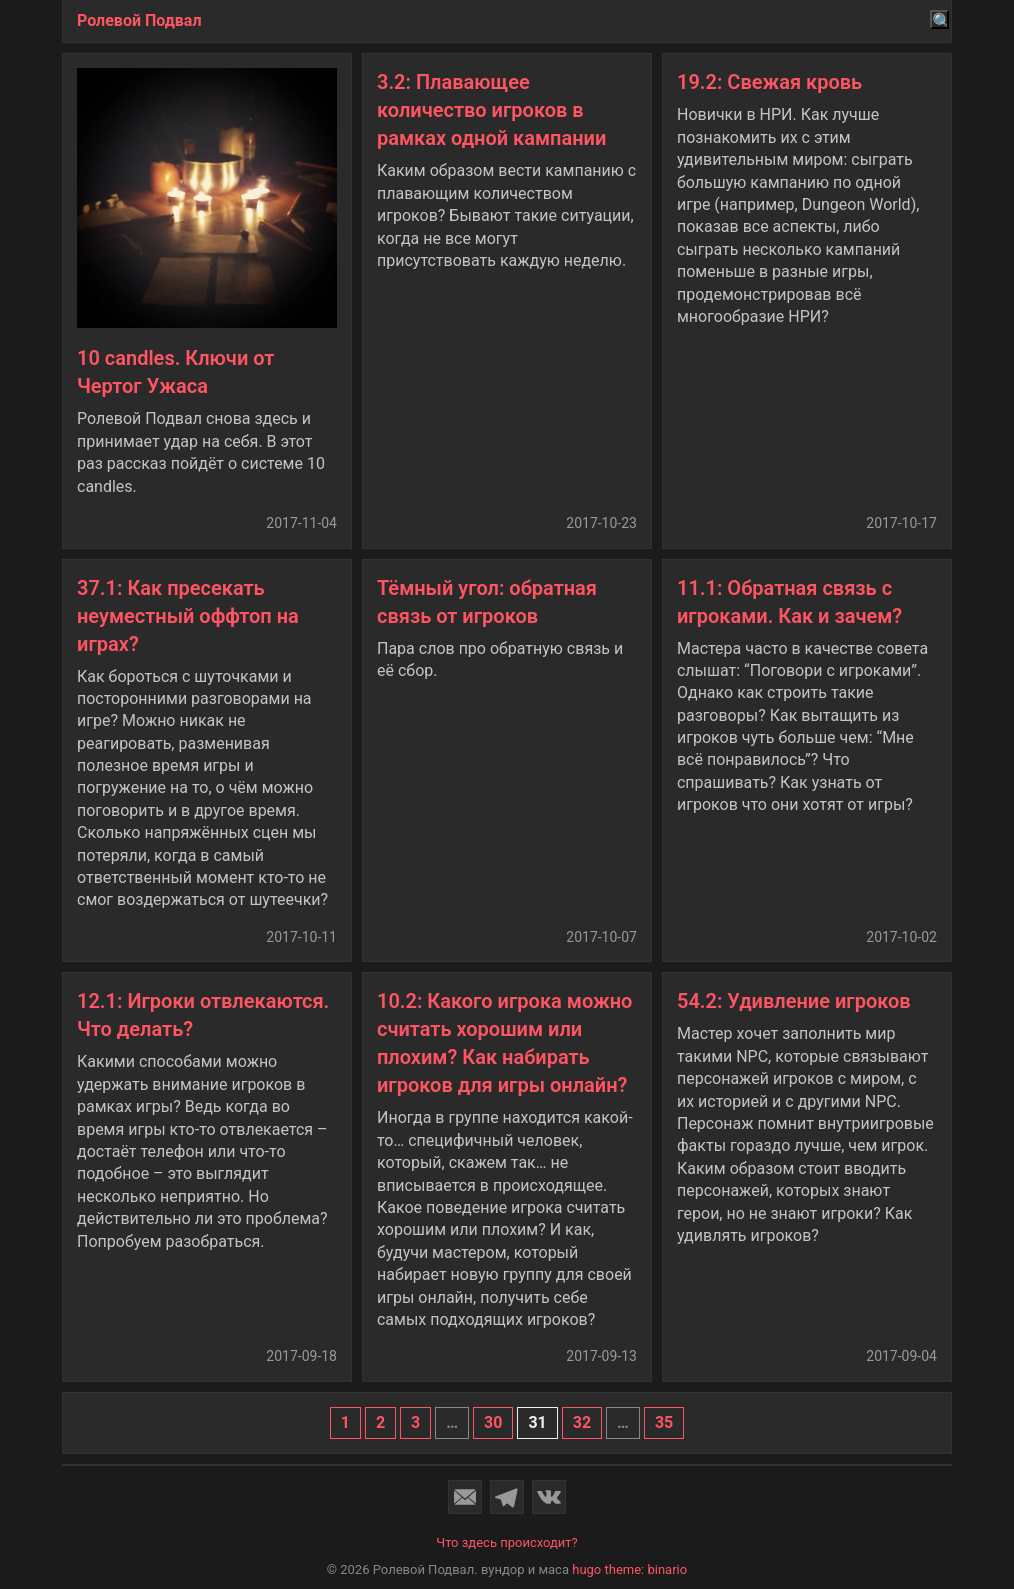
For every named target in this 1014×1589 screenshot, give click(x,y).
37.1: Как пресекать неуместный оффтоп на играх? (188, 616)
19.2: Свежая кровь (769, 82)
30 (493, 1422)
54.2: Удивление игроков (794, 1001)
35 (664, 1422)
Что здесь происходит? (507, 1542)
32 (582, 1422)
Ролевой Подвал (139, 20)
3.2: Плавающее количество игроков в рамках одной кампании (491, 110)
